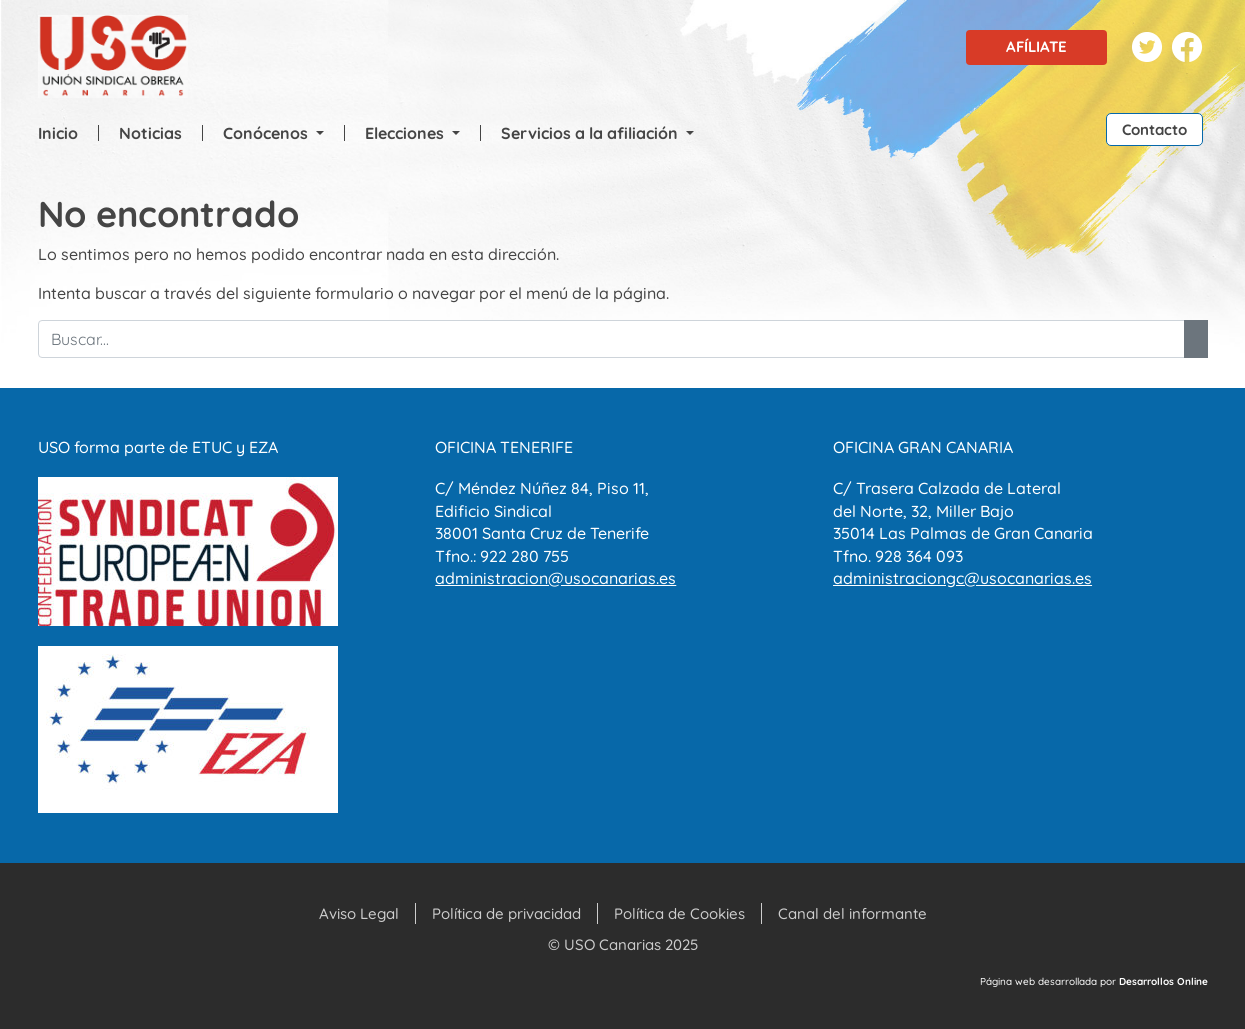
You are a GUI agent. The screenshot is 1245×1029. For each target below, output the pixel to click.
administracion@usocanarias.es (555, 578)
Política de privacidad (506, 913)
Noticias (150, 133)
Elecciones (406, 133)
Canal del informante (852, 913)
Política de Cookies (679, 913)
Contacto (1154, 129)
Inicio (58, 133)
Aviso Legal (359, 913)
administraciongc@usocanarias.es (962, 578)
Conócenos (267, 133)
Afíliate (1036, 46)
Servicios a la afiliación (591, 133)
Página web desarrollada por (1094, 981)
